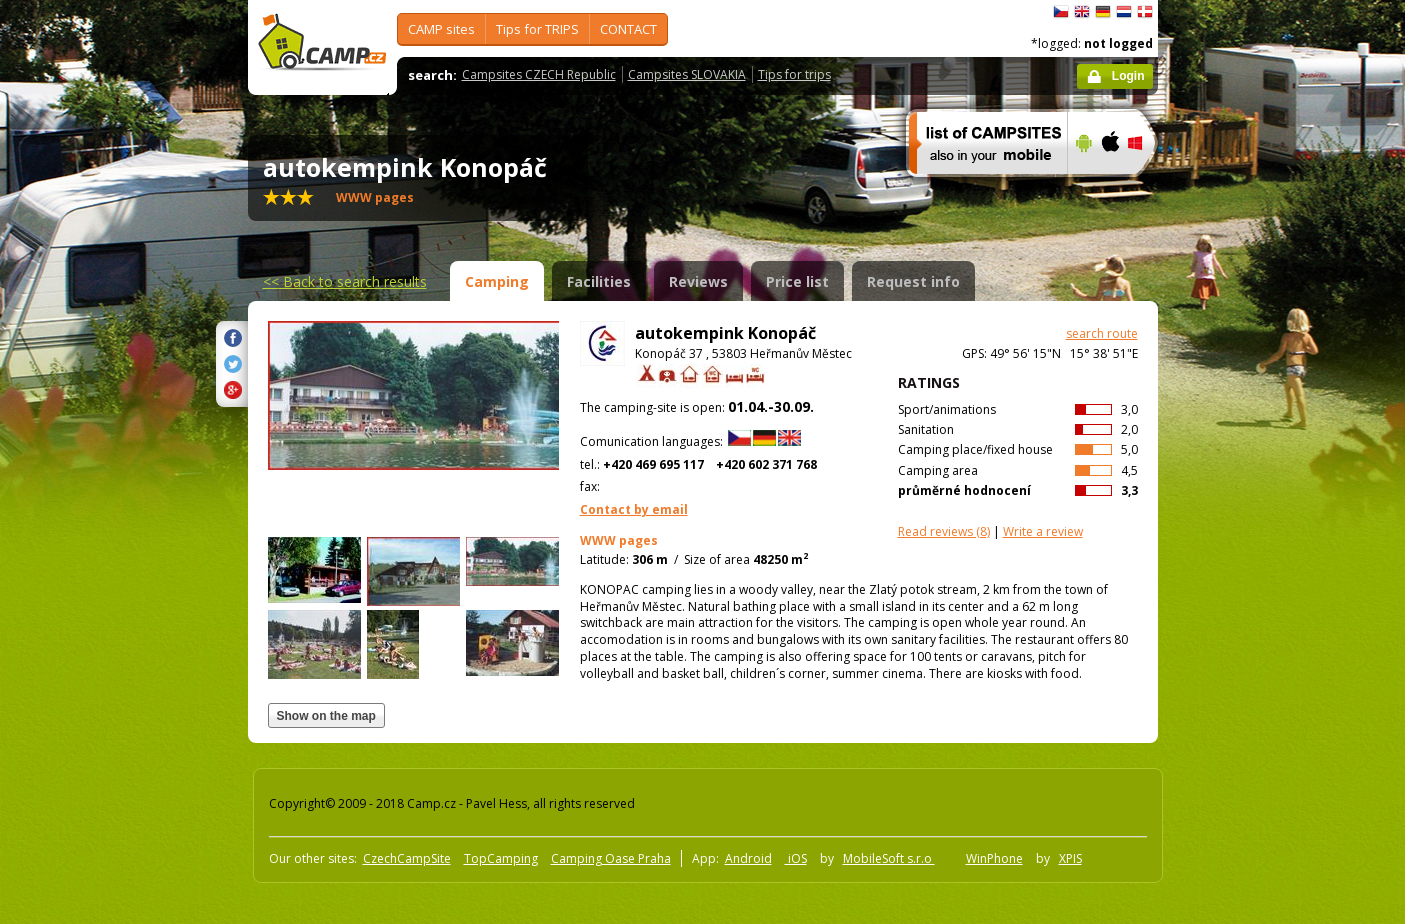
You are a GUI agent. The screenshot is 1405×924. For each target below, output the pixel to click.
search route (1102, 333)
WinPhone (994, 858)
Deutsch (1103, 12)
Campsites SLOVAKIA (687, 74)
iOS (796, 858)
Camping (497, 281)
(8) (944, 531)
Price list (797, 281)
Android (748, 858)
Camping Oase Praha (611, 858)
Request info (913, 281)
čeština (1061, 12)
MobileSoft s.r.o (889, 858)
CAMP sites (441, 29)
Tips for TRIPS (537, 29)
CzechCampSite (407, 858)
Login (1128, 76)
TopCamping (501, 858)
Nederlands (1124, 12)
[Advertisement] (1242, 601)
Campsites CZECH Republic (539, 74)
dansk (1145, 12)
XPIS (1070, 858)
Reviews (698, 281)
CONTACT (628, 29)
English (1082, 12)
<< (345, 281)
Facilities (599, 281)
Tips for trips (794, 74)
